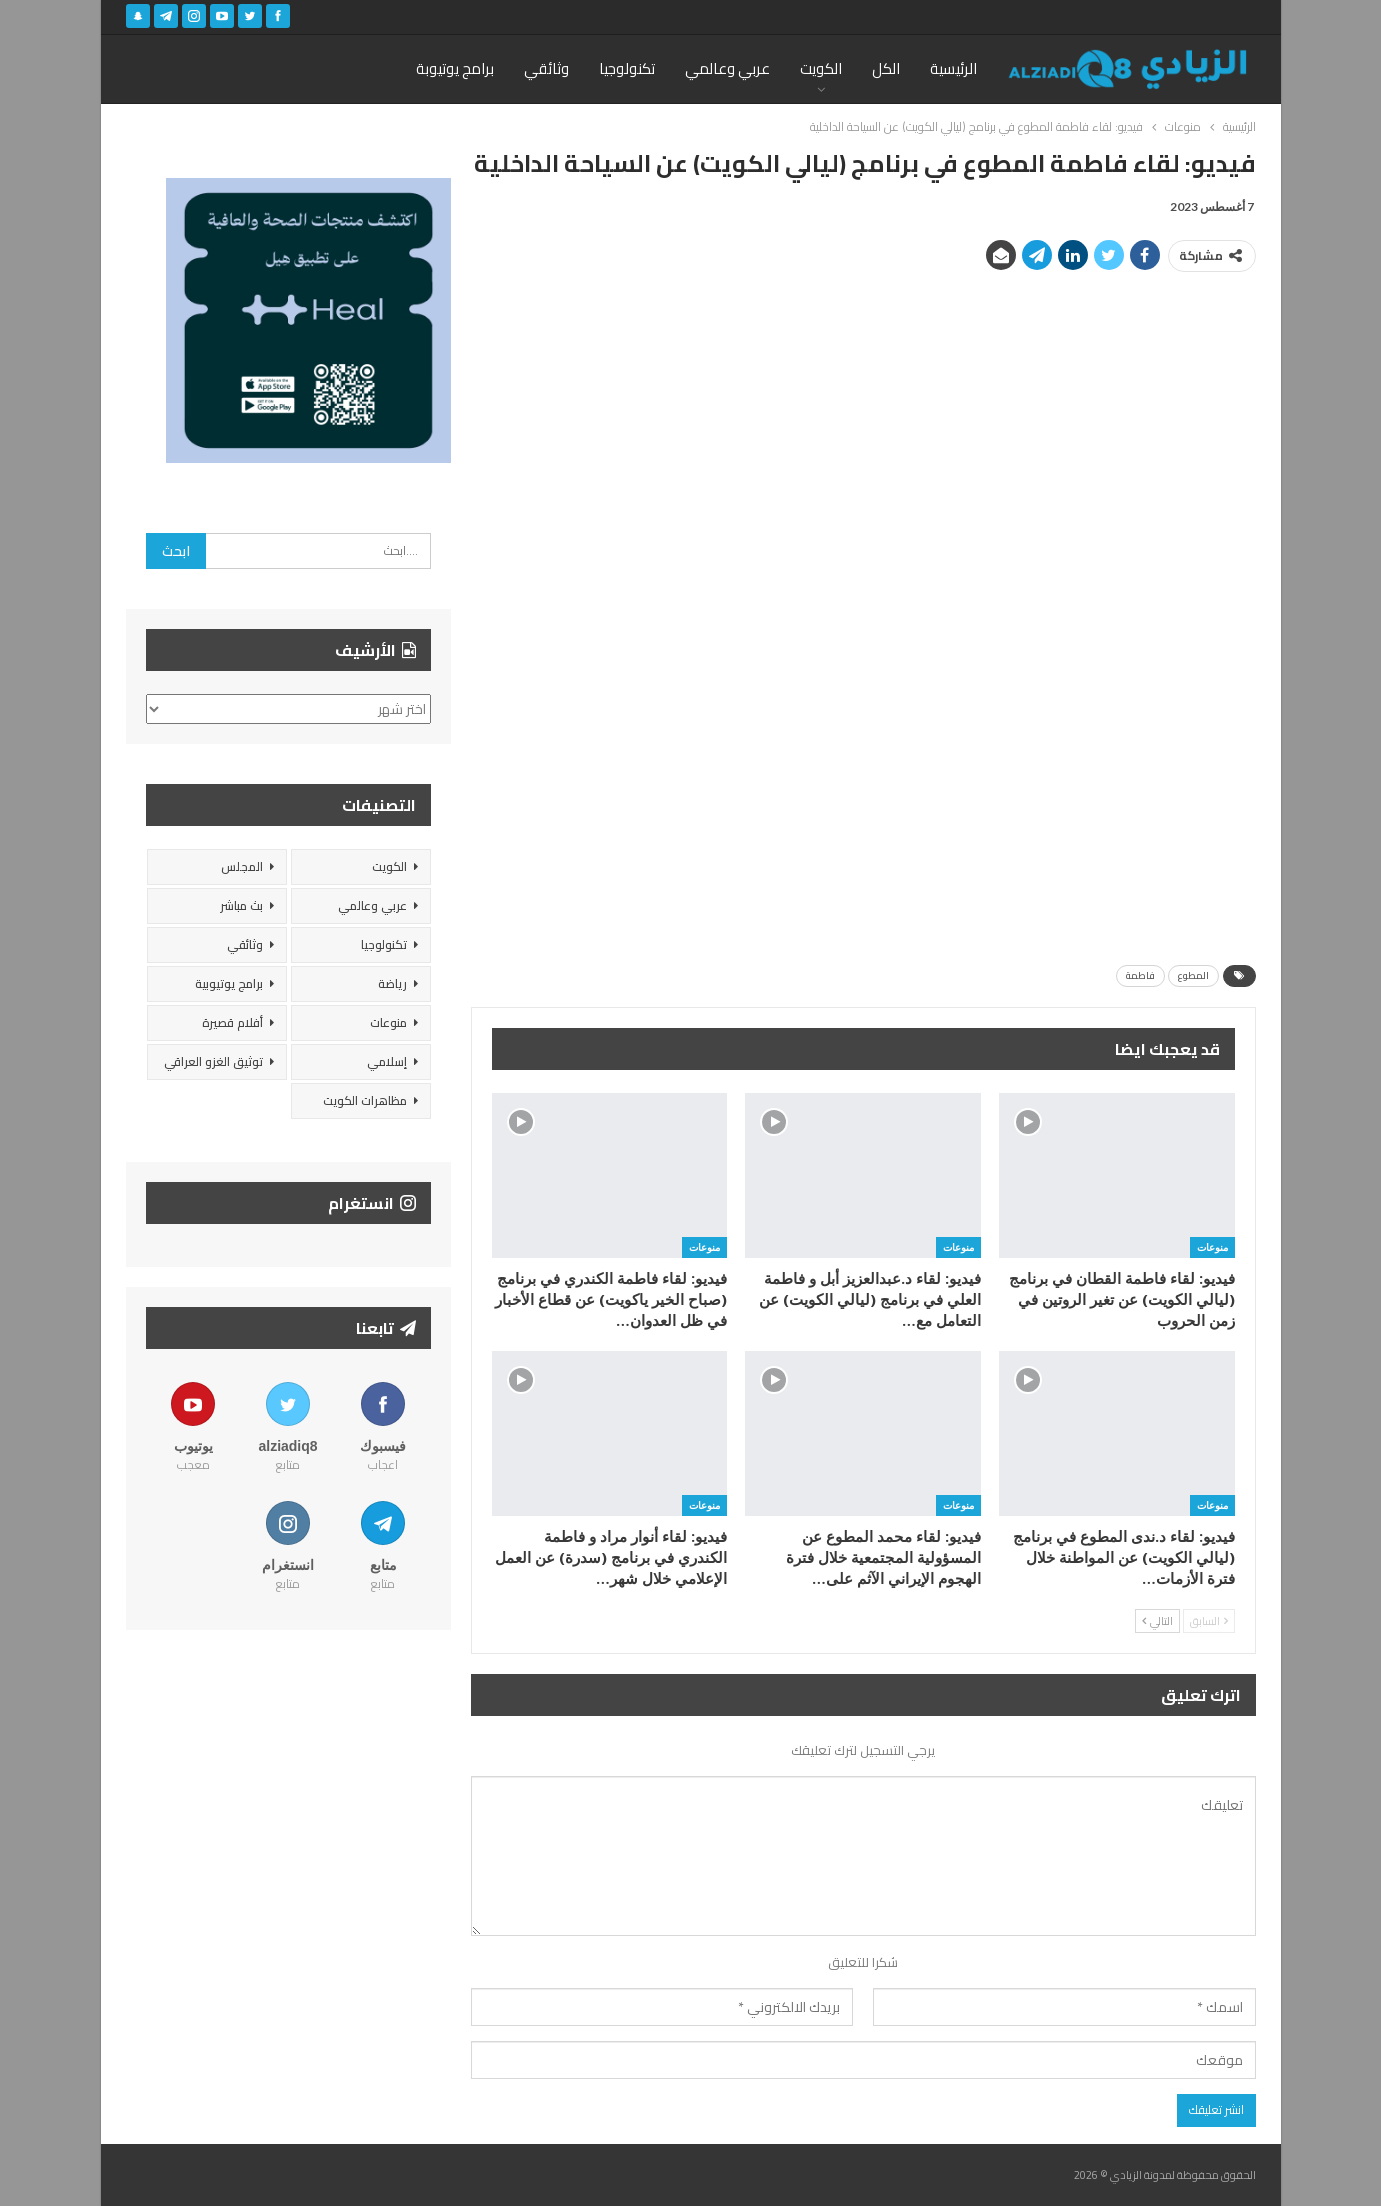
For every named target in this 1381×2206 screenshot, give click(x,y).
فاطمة (1140, 975)
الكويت (821, 68)
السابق (1209, 1621)
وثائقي (546, 68)
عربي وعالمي (727, 68)
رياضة (392, 983)
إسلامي (387, 1061)
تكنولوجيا (627, 68)
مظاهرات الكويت (365, 1100)
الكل (886, 68)
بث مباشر (241, 905)
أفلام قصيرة (232, 1022)
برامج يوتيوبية (229, 983)
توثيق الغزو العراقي (213, 1061)
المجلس (242, 866)
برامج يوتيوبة (455, 68)
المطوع (1193, 975)
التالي (1157, 1621)
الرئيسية (953, 68)
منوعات (1212, 1247)
